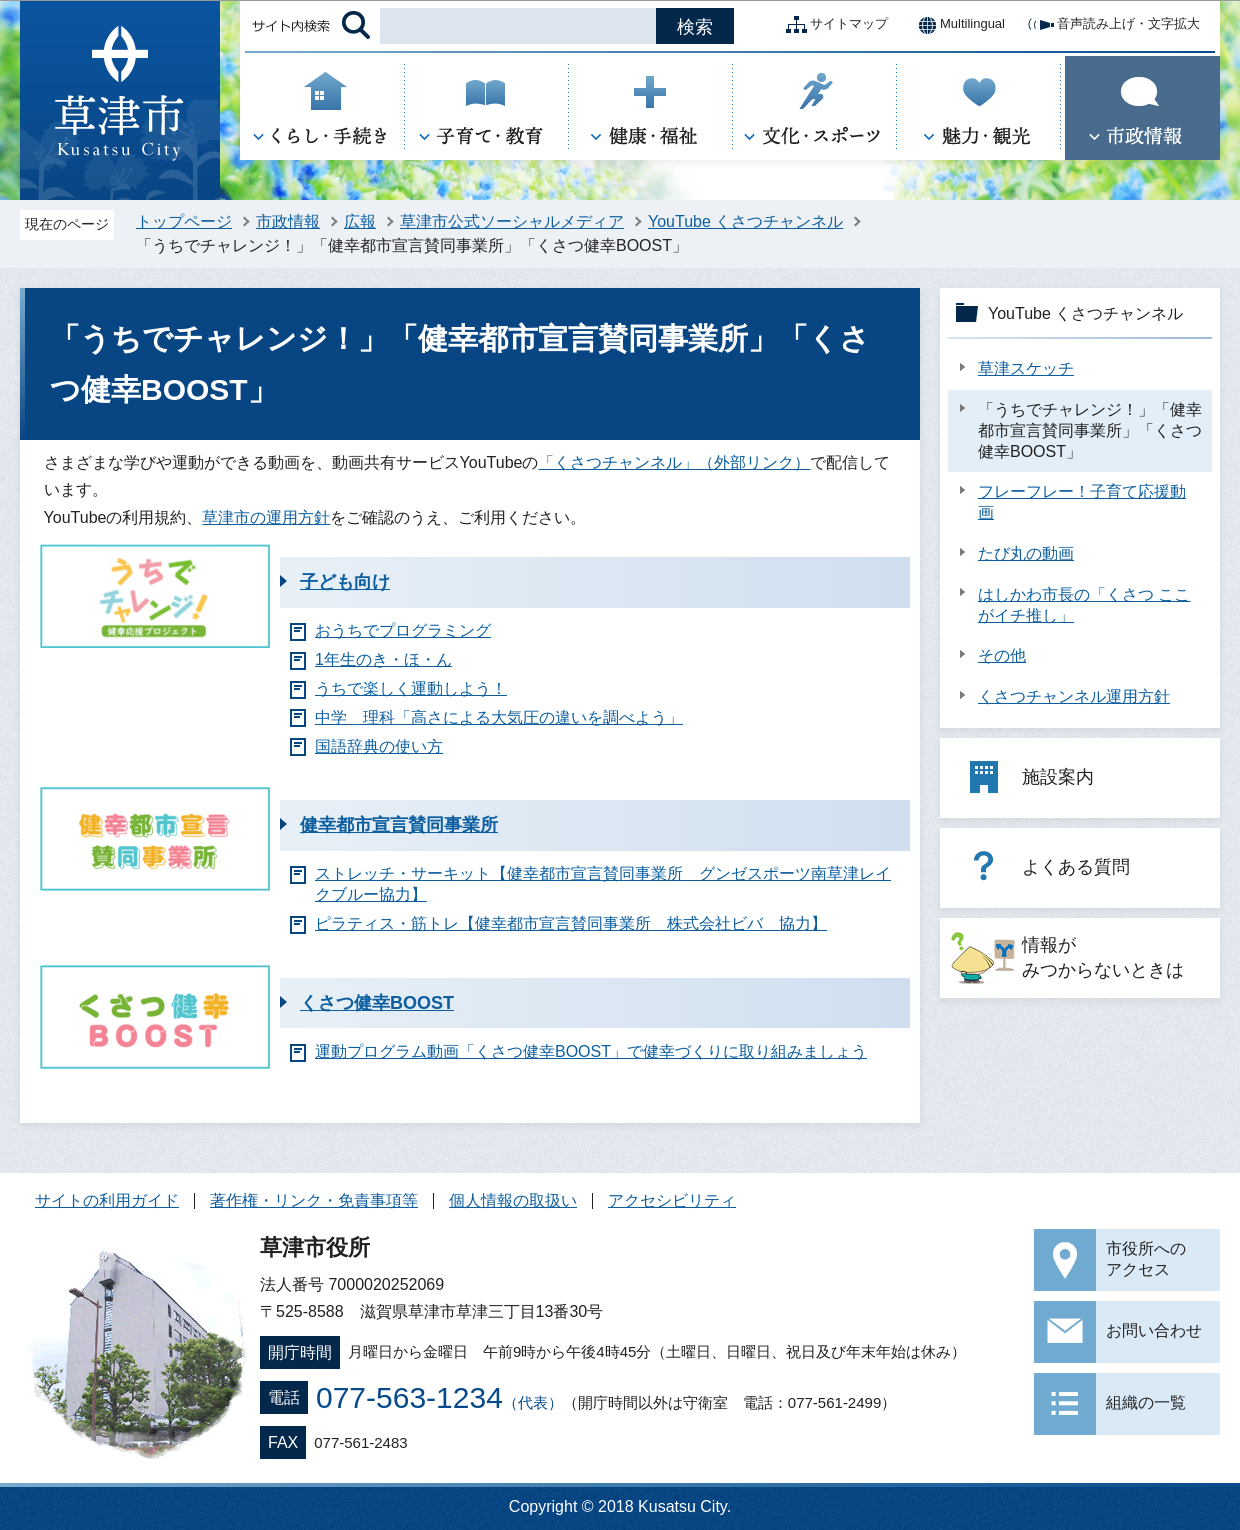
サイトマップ (833, 25)
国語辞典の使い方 (379, 746)
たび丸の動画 (1026, 553)
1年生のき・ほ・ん (383, 659)
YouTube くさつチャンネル (745, 221)
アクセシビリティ (672, 1200)
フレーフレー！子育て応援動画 (1082, 502)
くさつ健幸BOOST (377, 1003)
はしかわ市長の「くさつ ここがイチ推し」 (1084, 605)
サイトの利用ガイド (107, 1200)
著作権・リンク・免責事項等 (314, 1200)
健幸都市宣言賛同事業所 (399, 825)
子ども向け (345, 582)
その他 (1002, 655)
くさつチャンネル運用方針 (1074, 696)
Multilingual (956, 25)
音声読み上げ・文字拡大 (1112, 25)
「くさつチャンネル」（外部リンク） (674, 462)
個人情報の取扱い (513, 1200)
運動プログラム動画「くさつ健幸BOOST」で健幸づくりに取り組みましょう (591, 1051)
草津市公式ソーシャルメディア (512, 221)
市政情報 (288, 221)
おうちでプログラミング (403, 630)
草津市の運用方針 (266, 517)
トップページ (184, 221)
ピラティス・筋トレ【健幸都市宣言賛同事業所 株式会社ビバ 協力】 (571, 923)
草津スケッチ (1026, 368)
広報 (360, 221)
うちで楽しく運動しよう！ (411, 688)
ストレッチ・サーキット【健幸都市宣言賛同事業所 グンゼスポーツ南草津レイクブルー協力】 (603, 884)
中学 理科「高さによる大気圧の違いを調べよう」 (499, 717)
